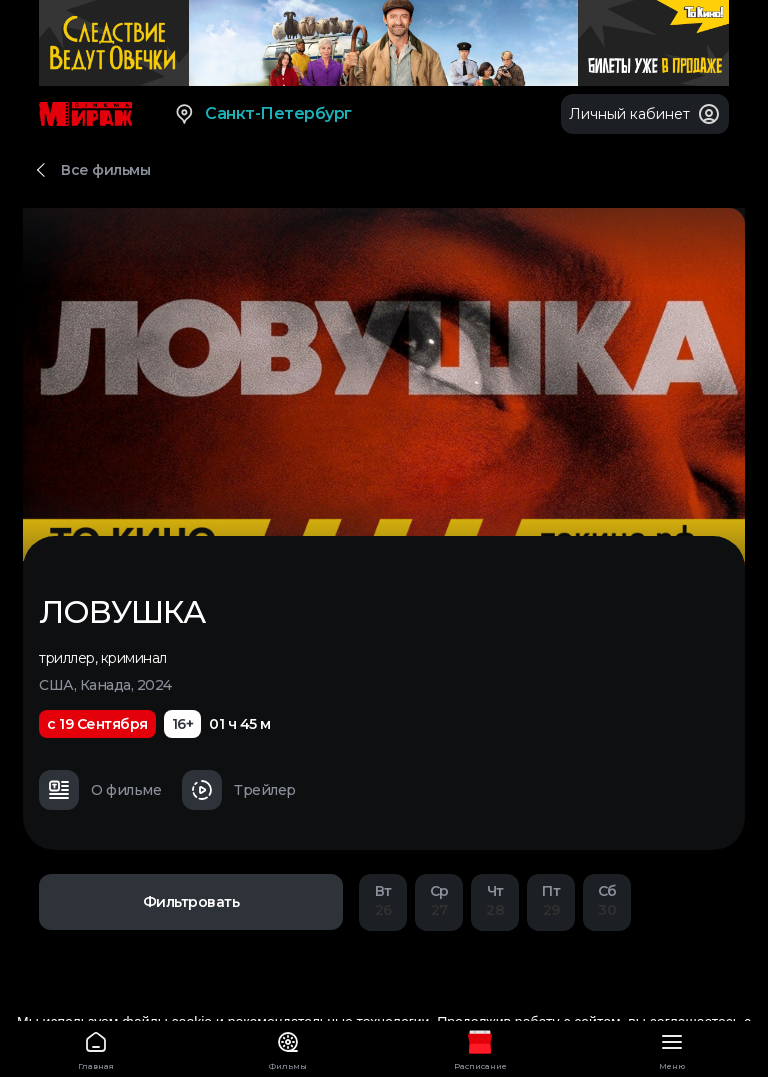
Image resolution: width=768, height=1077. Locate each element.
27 (439, 900)
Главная (96, 1047)
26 (383, 900)
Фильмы (288, 1047)
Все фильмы (105, 170)
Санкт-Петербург (262, 114)
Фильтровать (191, 902)
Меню (672, 1047)
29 (551, 900)
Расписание (480, 1047)
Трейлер (239, 790)
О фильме (100, 790)
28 (495, 900)
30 (607, 900)
